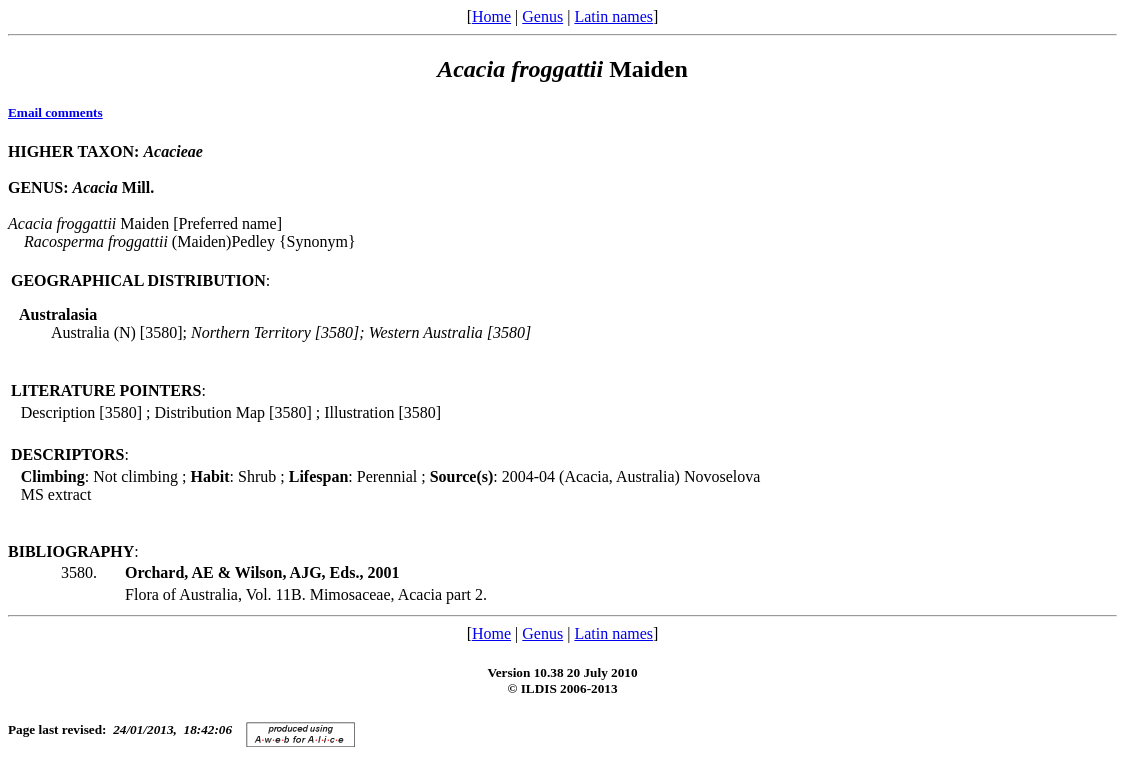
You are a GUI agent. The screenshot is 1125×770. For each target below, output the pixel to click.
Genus (542, 16)
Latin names (613, 16)
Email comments (55, 112)
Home (491, 16)
